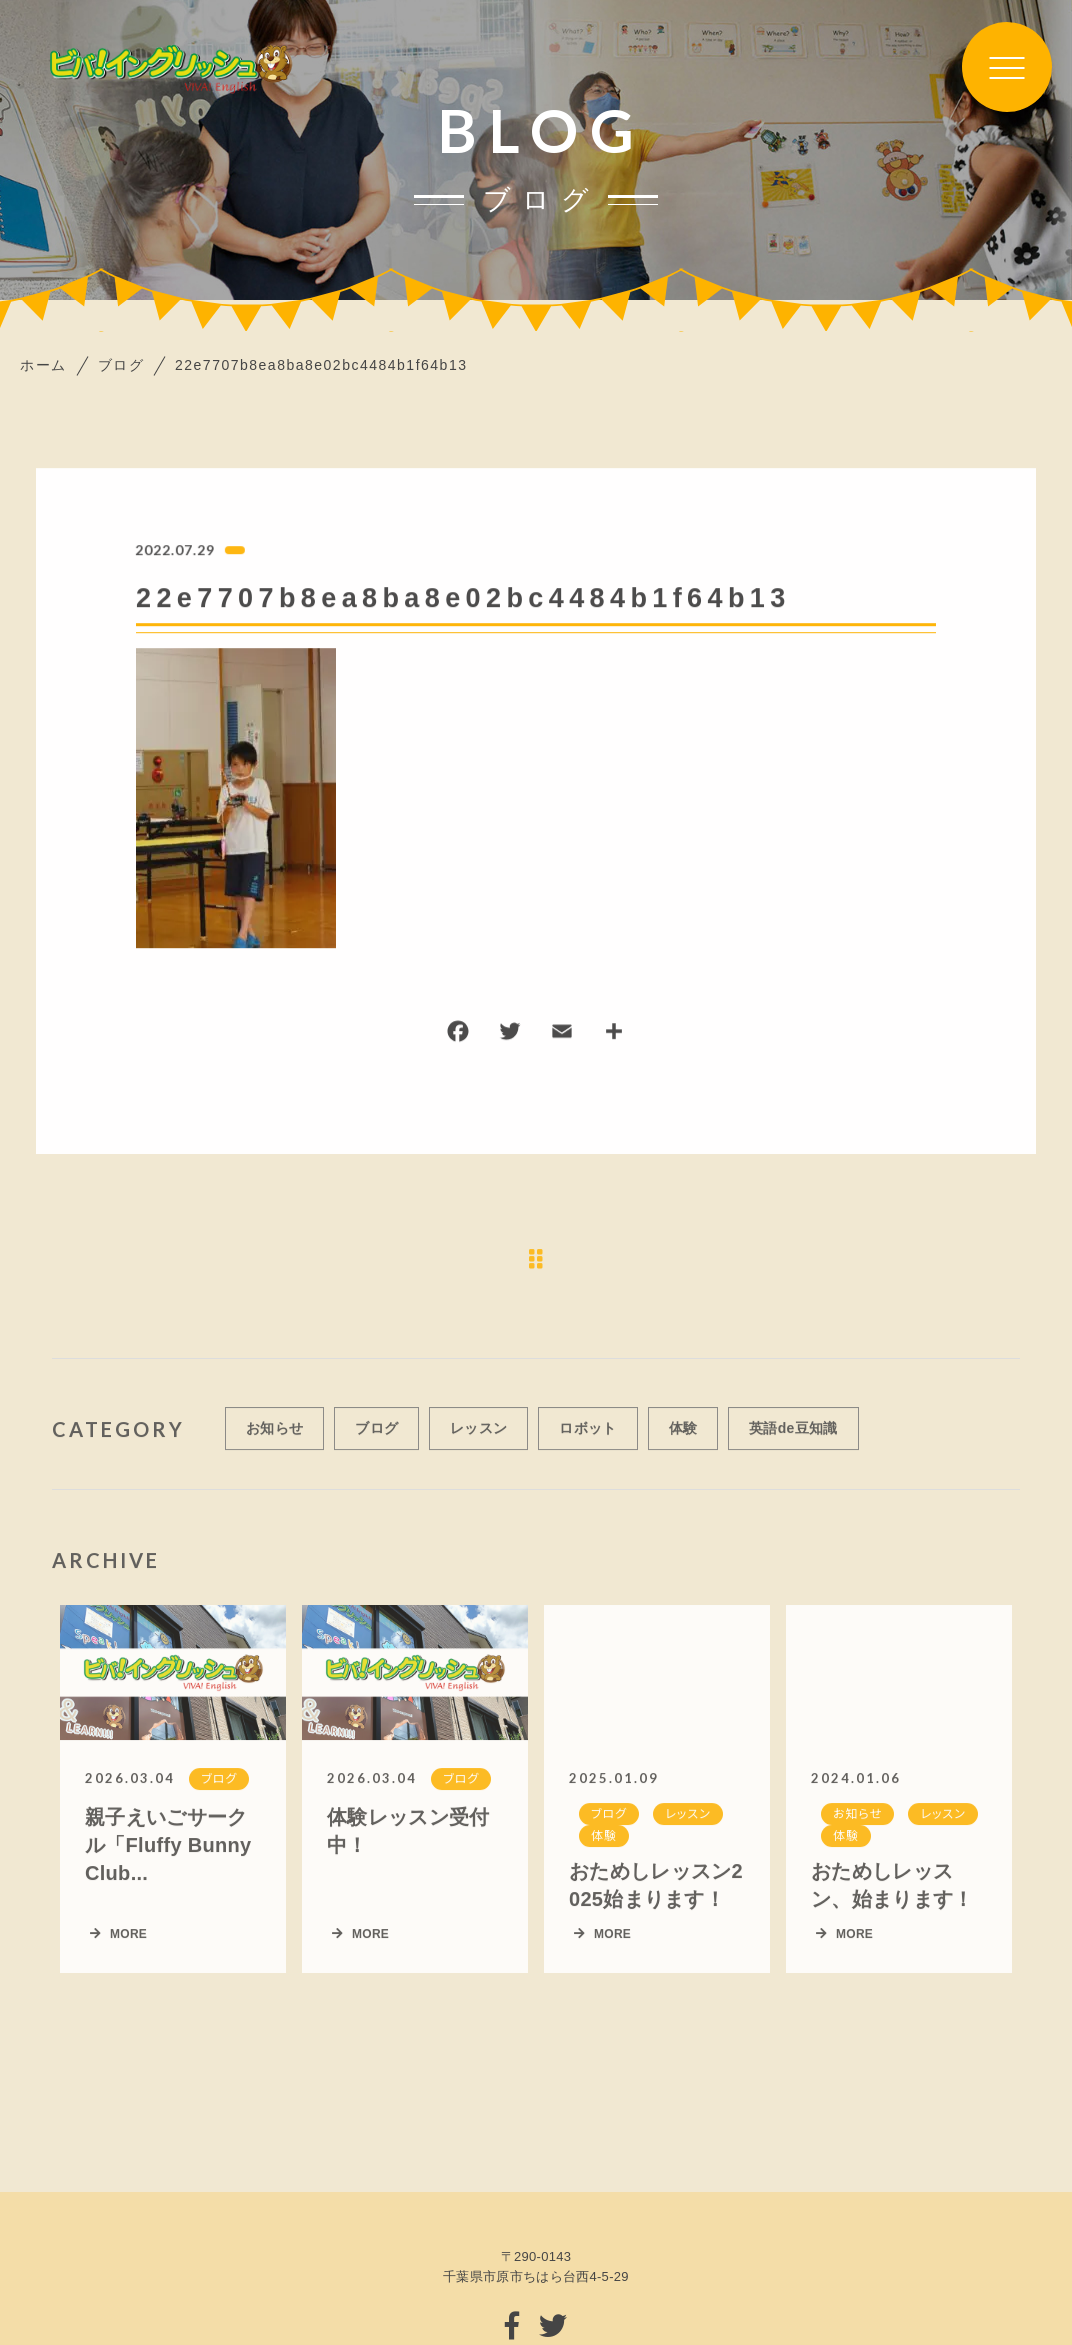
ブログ (376, 1441)
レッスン (478, 1441)
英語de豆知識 (793, 1441)
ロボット (587, 1441)
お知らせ (274, 1441)
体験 (683, 1441)
